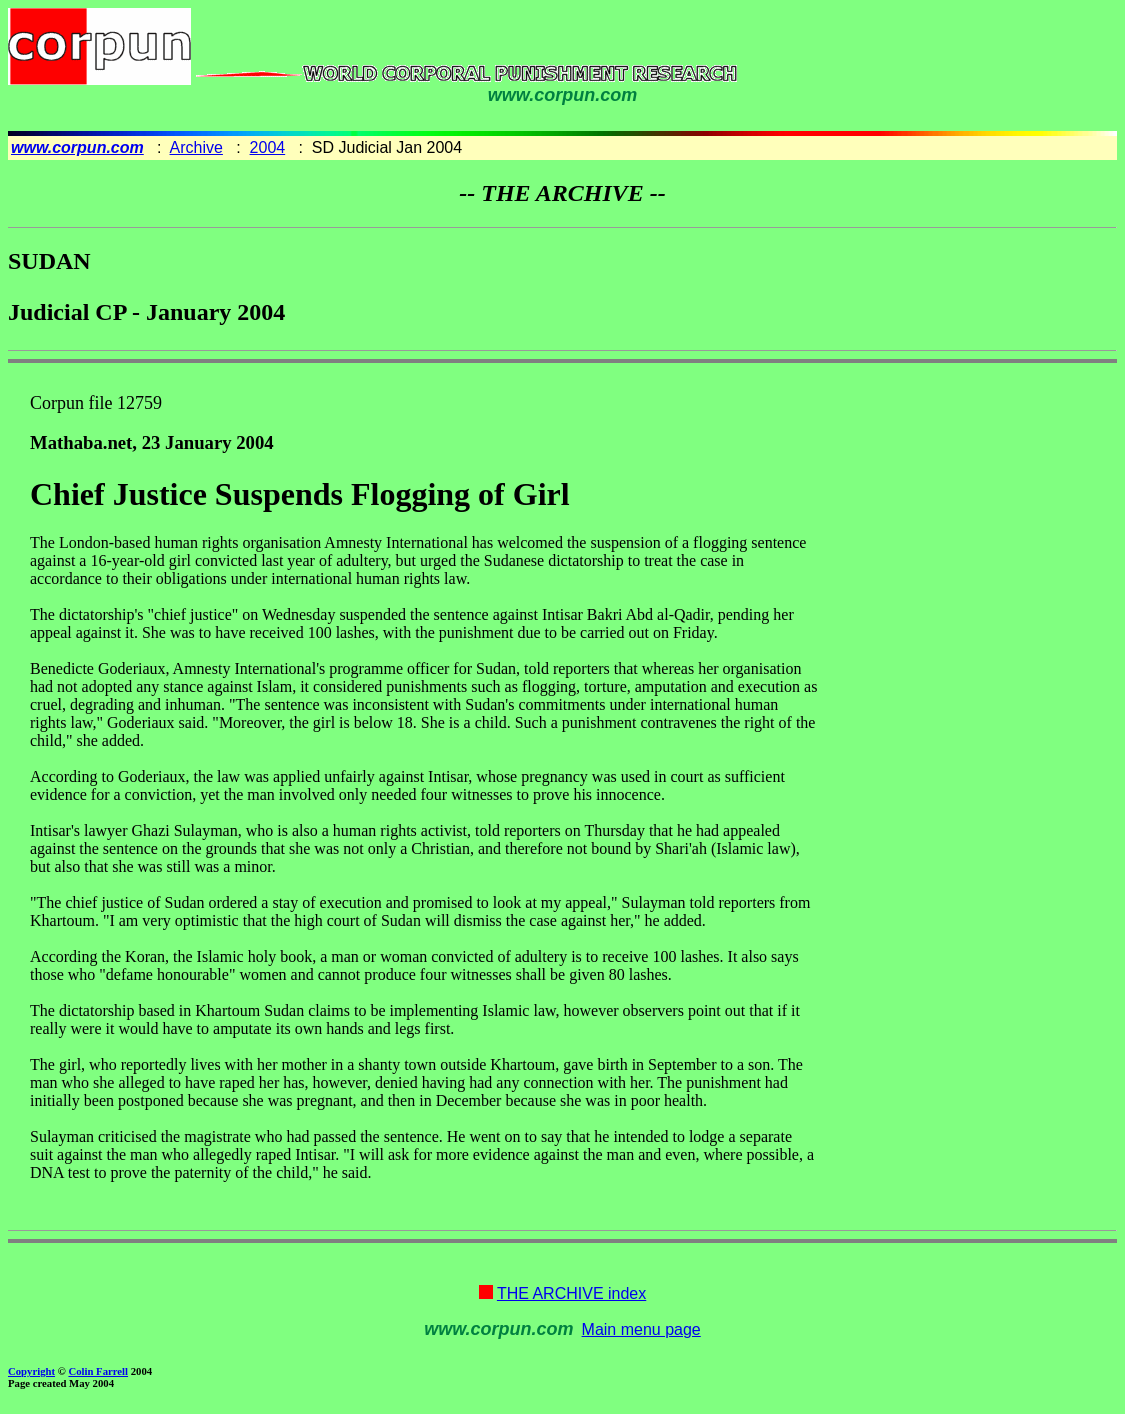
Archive (196, 147)
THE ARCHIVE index (571, 1293)
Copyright (31, 1371)
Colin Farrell (98, 1371)
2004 (268, 147)
